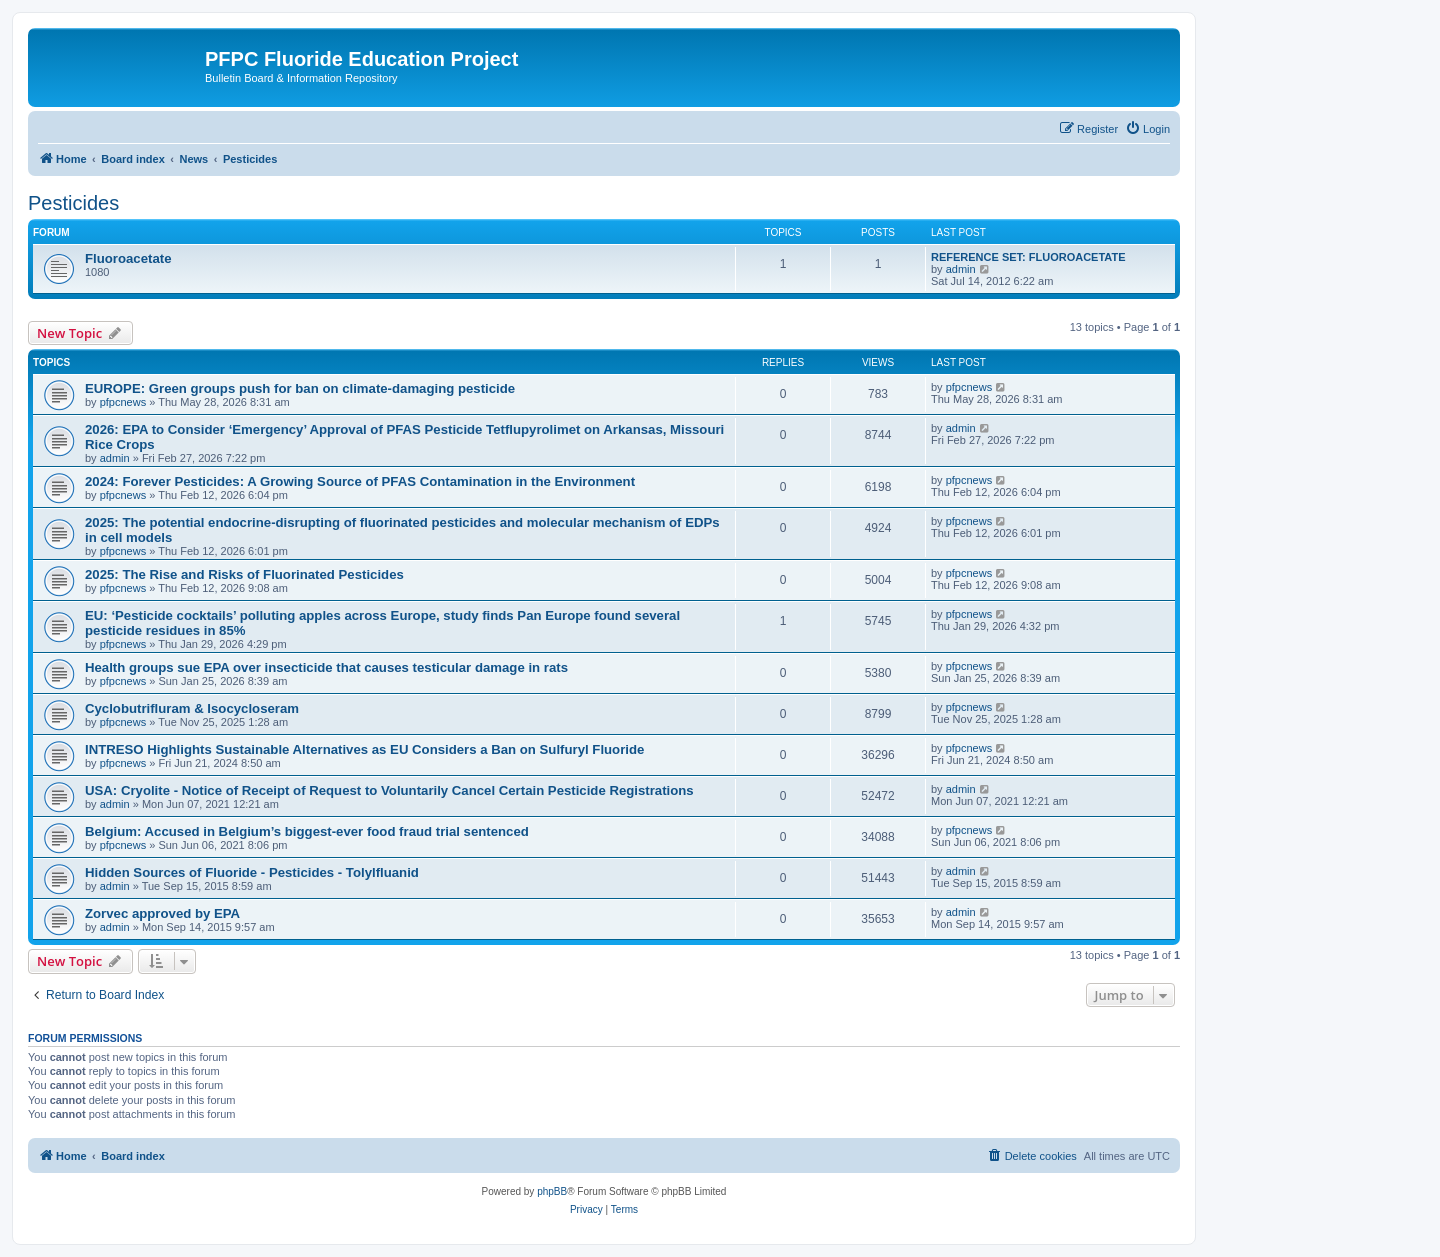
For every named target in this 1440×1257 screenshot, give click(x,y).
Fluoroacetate (128, 258)
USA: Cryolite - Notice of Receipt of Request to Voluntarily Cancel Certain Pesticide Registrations (389, 790)
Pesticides (73, 203)
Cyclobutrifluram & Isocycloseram (192, 708)
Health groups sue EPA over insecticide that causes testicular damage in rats (326, 667)
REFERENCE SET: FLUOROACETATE (1028, 257)
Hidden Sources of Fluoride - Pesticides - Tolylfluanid (252, 872)
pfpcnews (123, 402)
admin (961, 269)
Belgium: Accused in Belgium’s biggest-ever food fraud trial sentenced (307, 831)
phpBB (552, 1191)
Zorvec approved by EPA (162, 913)
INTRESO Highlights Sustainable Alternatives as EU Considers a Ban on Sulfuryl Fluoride (364, 749)
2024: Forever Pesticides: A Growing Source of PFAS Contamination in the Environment (360, 481)
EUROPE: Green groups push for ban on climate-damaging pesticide (300, 388)
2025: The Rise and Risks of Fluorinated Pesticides (244, 574)
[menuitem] (1147, 129)
